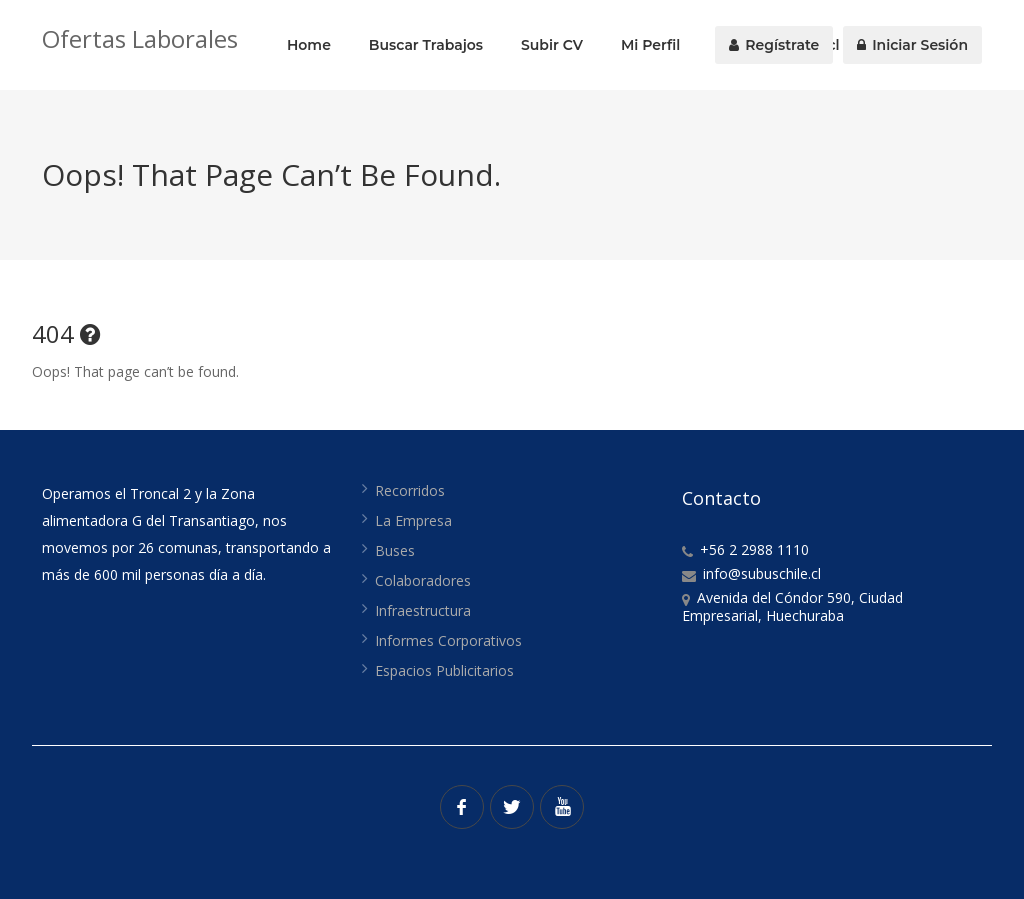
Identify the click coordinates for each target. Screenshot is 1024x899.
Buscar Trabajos (426, 45)
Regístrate (774, 45)
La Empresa (413, 520)
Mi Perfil (650, 45)
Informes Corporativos (448, 640)
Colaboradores (423, 580)
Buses (395, 550)
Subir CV (552, 45)
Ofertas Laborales (140, 38)
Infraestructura (423, 610)
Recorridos (410, 490)
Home (309, 45)
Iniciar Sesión (912, 45)
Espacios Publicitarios (444, 670)
